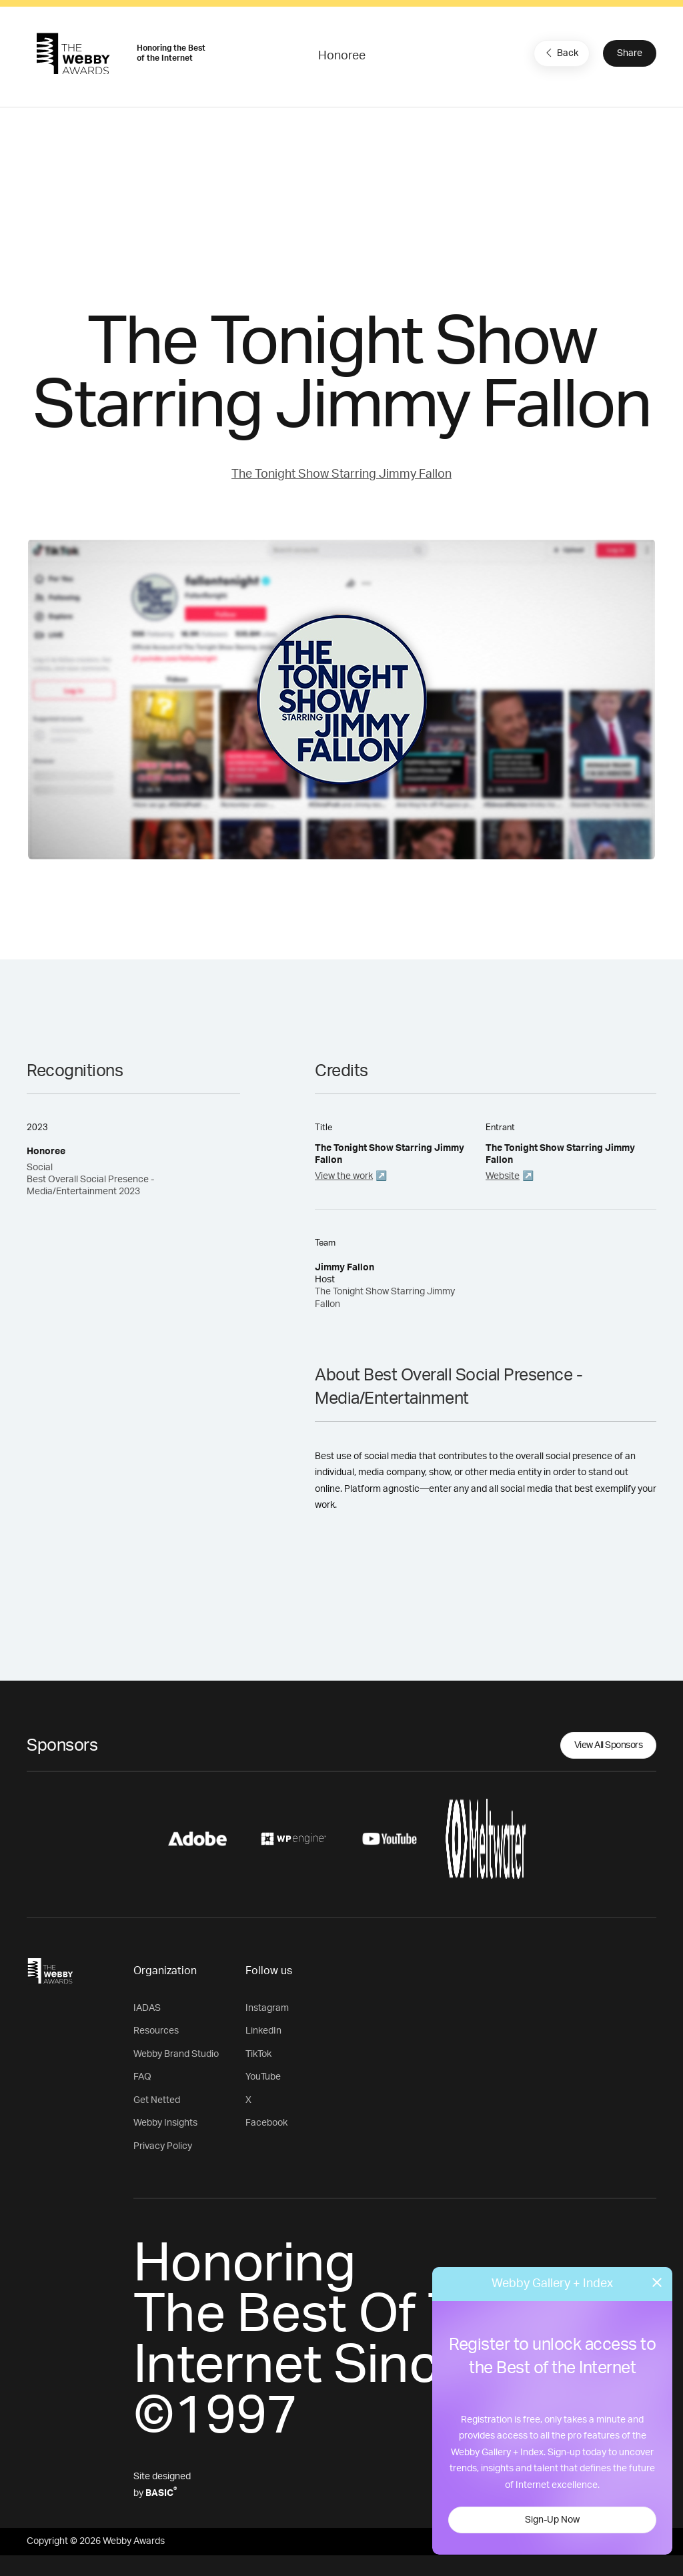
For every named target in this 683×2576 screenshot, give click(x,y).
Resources (156, 2031)
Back (560, 52)
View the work (344, 1176)
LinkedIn (263, 2031)
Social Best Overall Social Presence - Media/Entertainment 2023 (90, 1179)
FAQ (142, 2077)
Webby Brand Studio (176, 2054)
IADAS (147, 2008)
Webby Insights (165, 2123)
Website (503, 1176)
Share (629, 53)
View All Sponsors (608, 1745)
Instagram (267, 2008)
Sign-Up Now (552, 2520)
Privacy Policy (162, 2146)
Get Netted (156, 2100)
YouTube (263, 2077)
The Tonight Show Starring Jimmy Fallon (341, 474)
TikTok (258, 2054)
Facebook (266, 2123)
